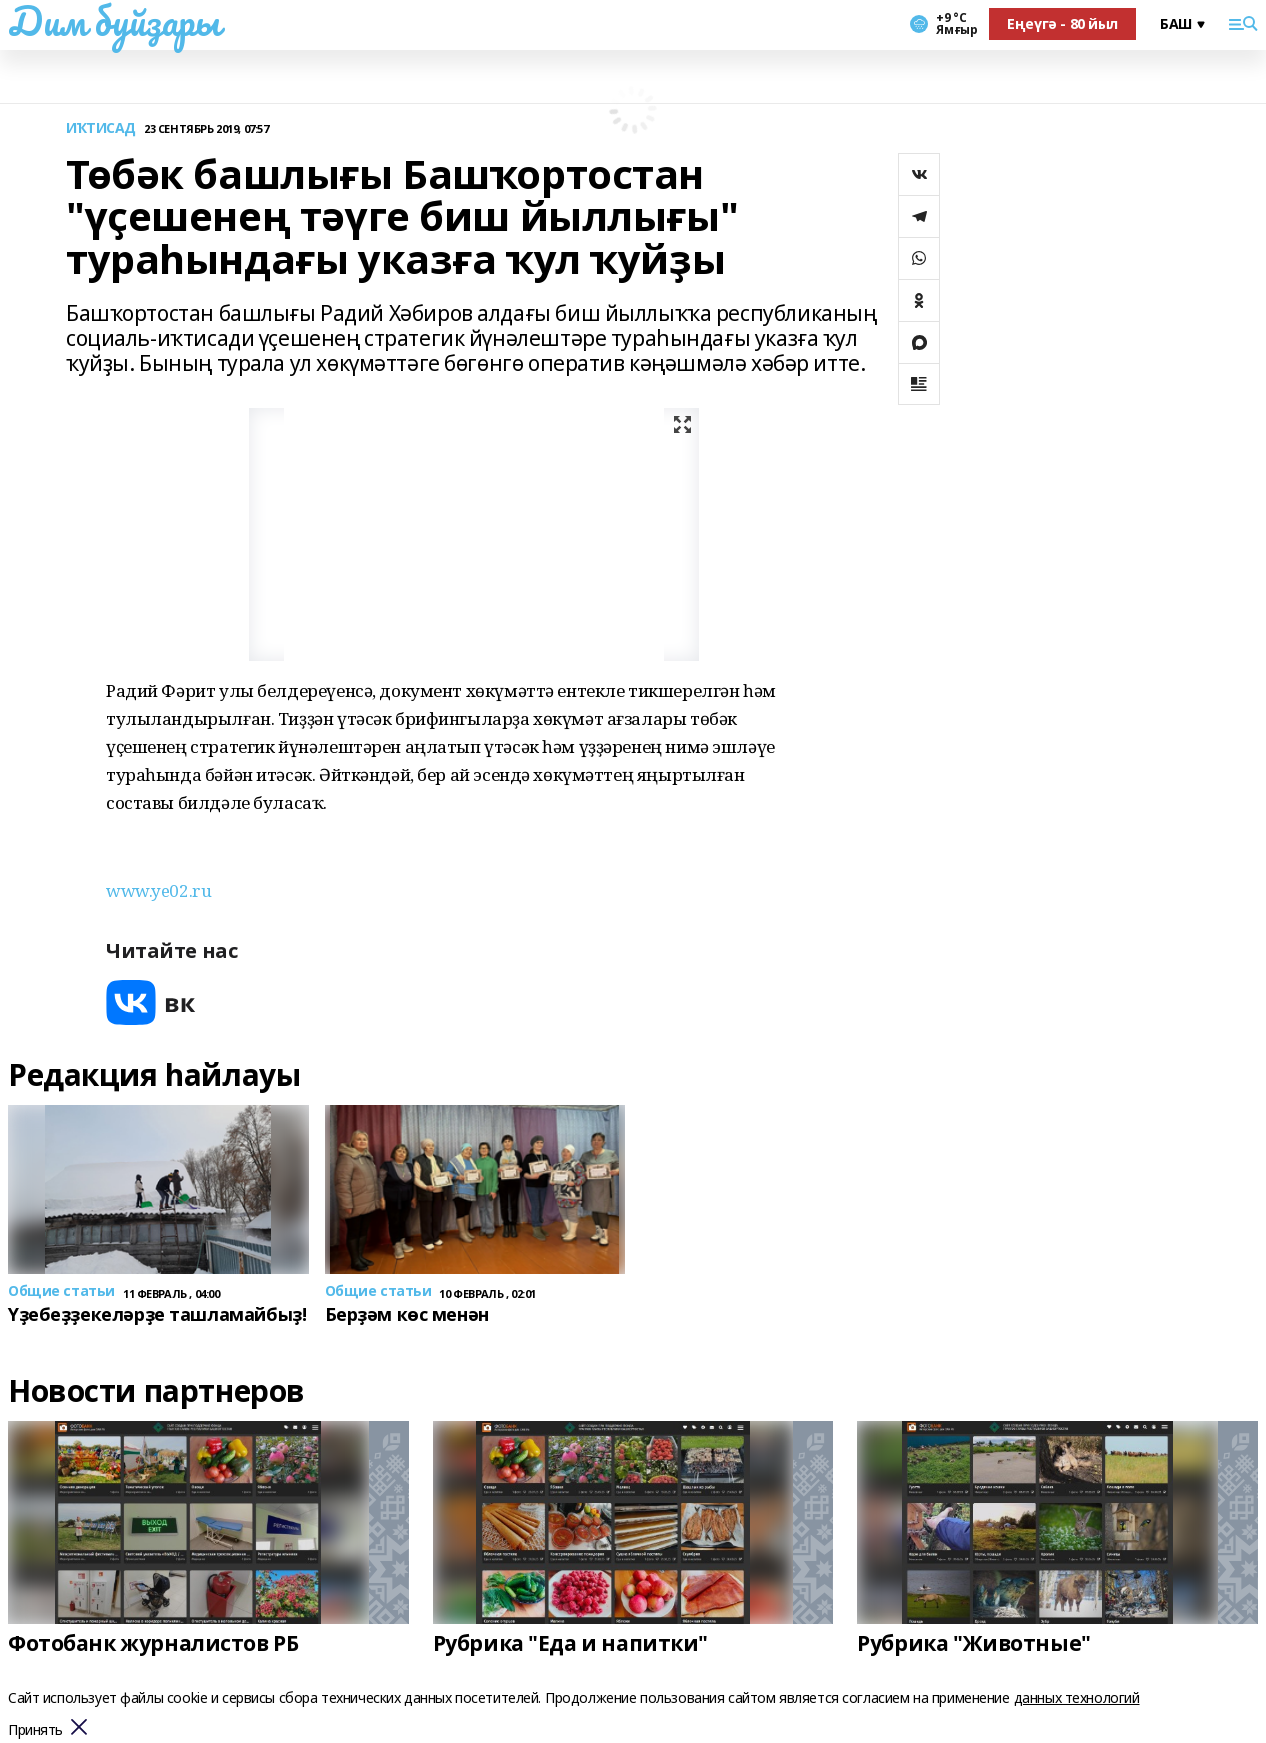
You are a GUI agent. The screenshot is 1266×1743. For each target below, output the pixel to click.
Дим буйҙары (113, 21)
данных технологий (1077, 1697)
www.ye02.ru (158, 890)
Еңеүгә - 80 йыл (1062, 23)
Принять (35, 1730)
